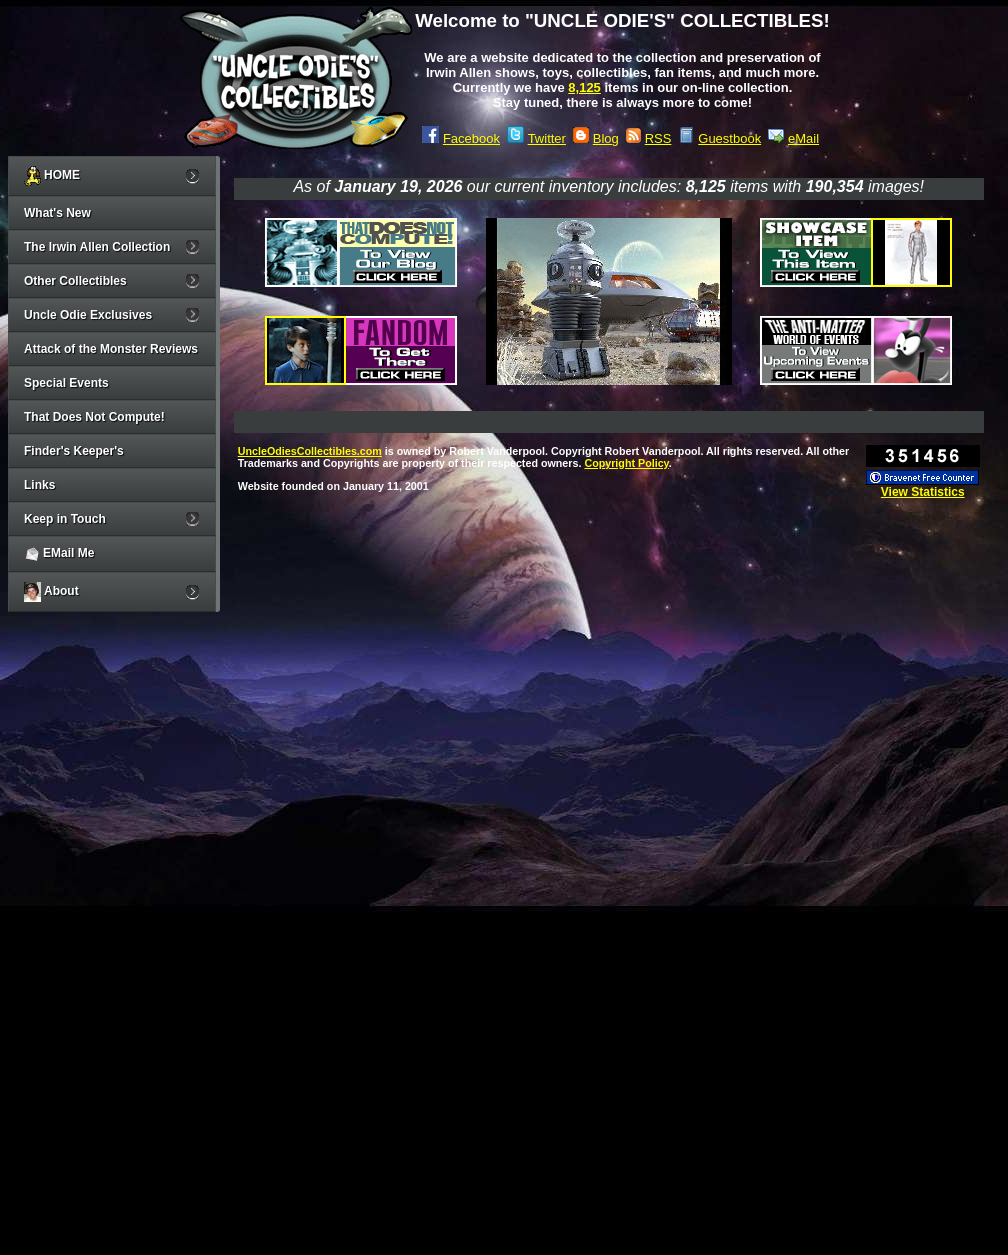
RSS (658, 138)
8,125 (584, 87)
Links (39, 485)
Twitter (547, 138)
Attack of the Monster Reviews (111, 349)
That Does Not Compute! (94, 417)
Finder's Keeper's (74, 451)
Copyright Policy (626, 463)
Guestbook (729, 138)
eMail (803, 138)
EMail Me (59, 554)
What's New (57, 213)
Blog (606, 138)
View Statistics (923, 492)
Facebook (471, 138)
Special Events (66, 383)
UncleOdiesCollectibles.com (310, 451)
